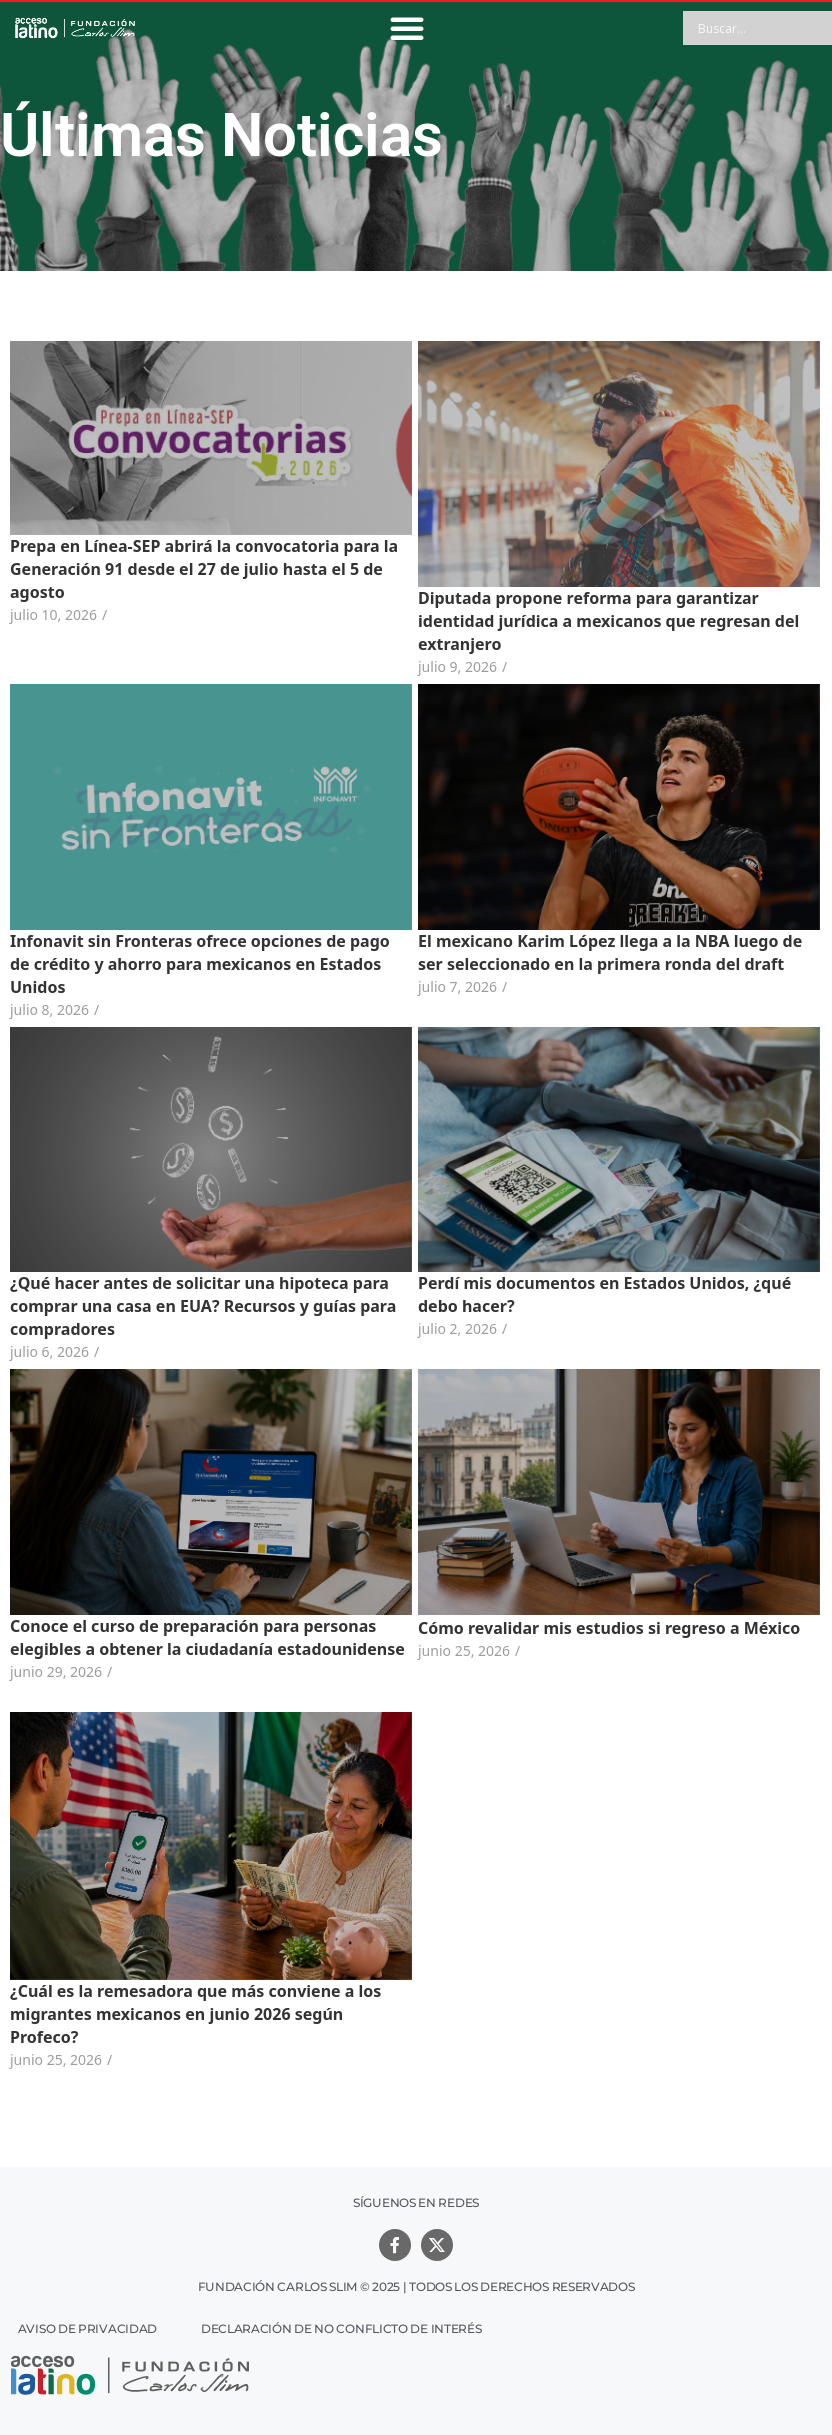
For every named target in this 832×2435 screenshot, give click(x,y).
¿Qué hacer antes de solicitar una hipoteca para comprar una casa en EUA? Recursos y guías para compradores (203, 1306)
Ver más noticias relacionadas (416, 2098)
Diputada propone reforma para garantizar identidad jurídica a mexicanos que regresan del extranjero (596, 621)
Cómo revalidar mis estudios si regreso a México (597, 1628)
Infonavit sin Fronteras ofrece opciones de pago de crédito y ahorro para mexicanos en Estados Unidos (200, 964)
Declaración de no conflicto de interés (341, 2328)
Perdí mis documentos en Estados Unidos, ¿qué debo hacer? (592, 1294)
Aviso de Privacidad (87, 2328)
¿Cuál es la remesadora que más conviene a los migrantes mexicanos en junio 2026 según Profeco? (195, 2014)
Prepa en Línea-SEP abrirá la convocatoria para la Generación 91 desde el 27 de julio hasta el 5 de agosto (204, 569)
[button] (407, 28)
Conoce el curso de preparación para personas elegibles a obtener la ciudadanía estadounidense (207, 1637)
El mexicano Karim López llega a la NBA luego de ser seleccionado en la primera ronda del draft (598, 952)
